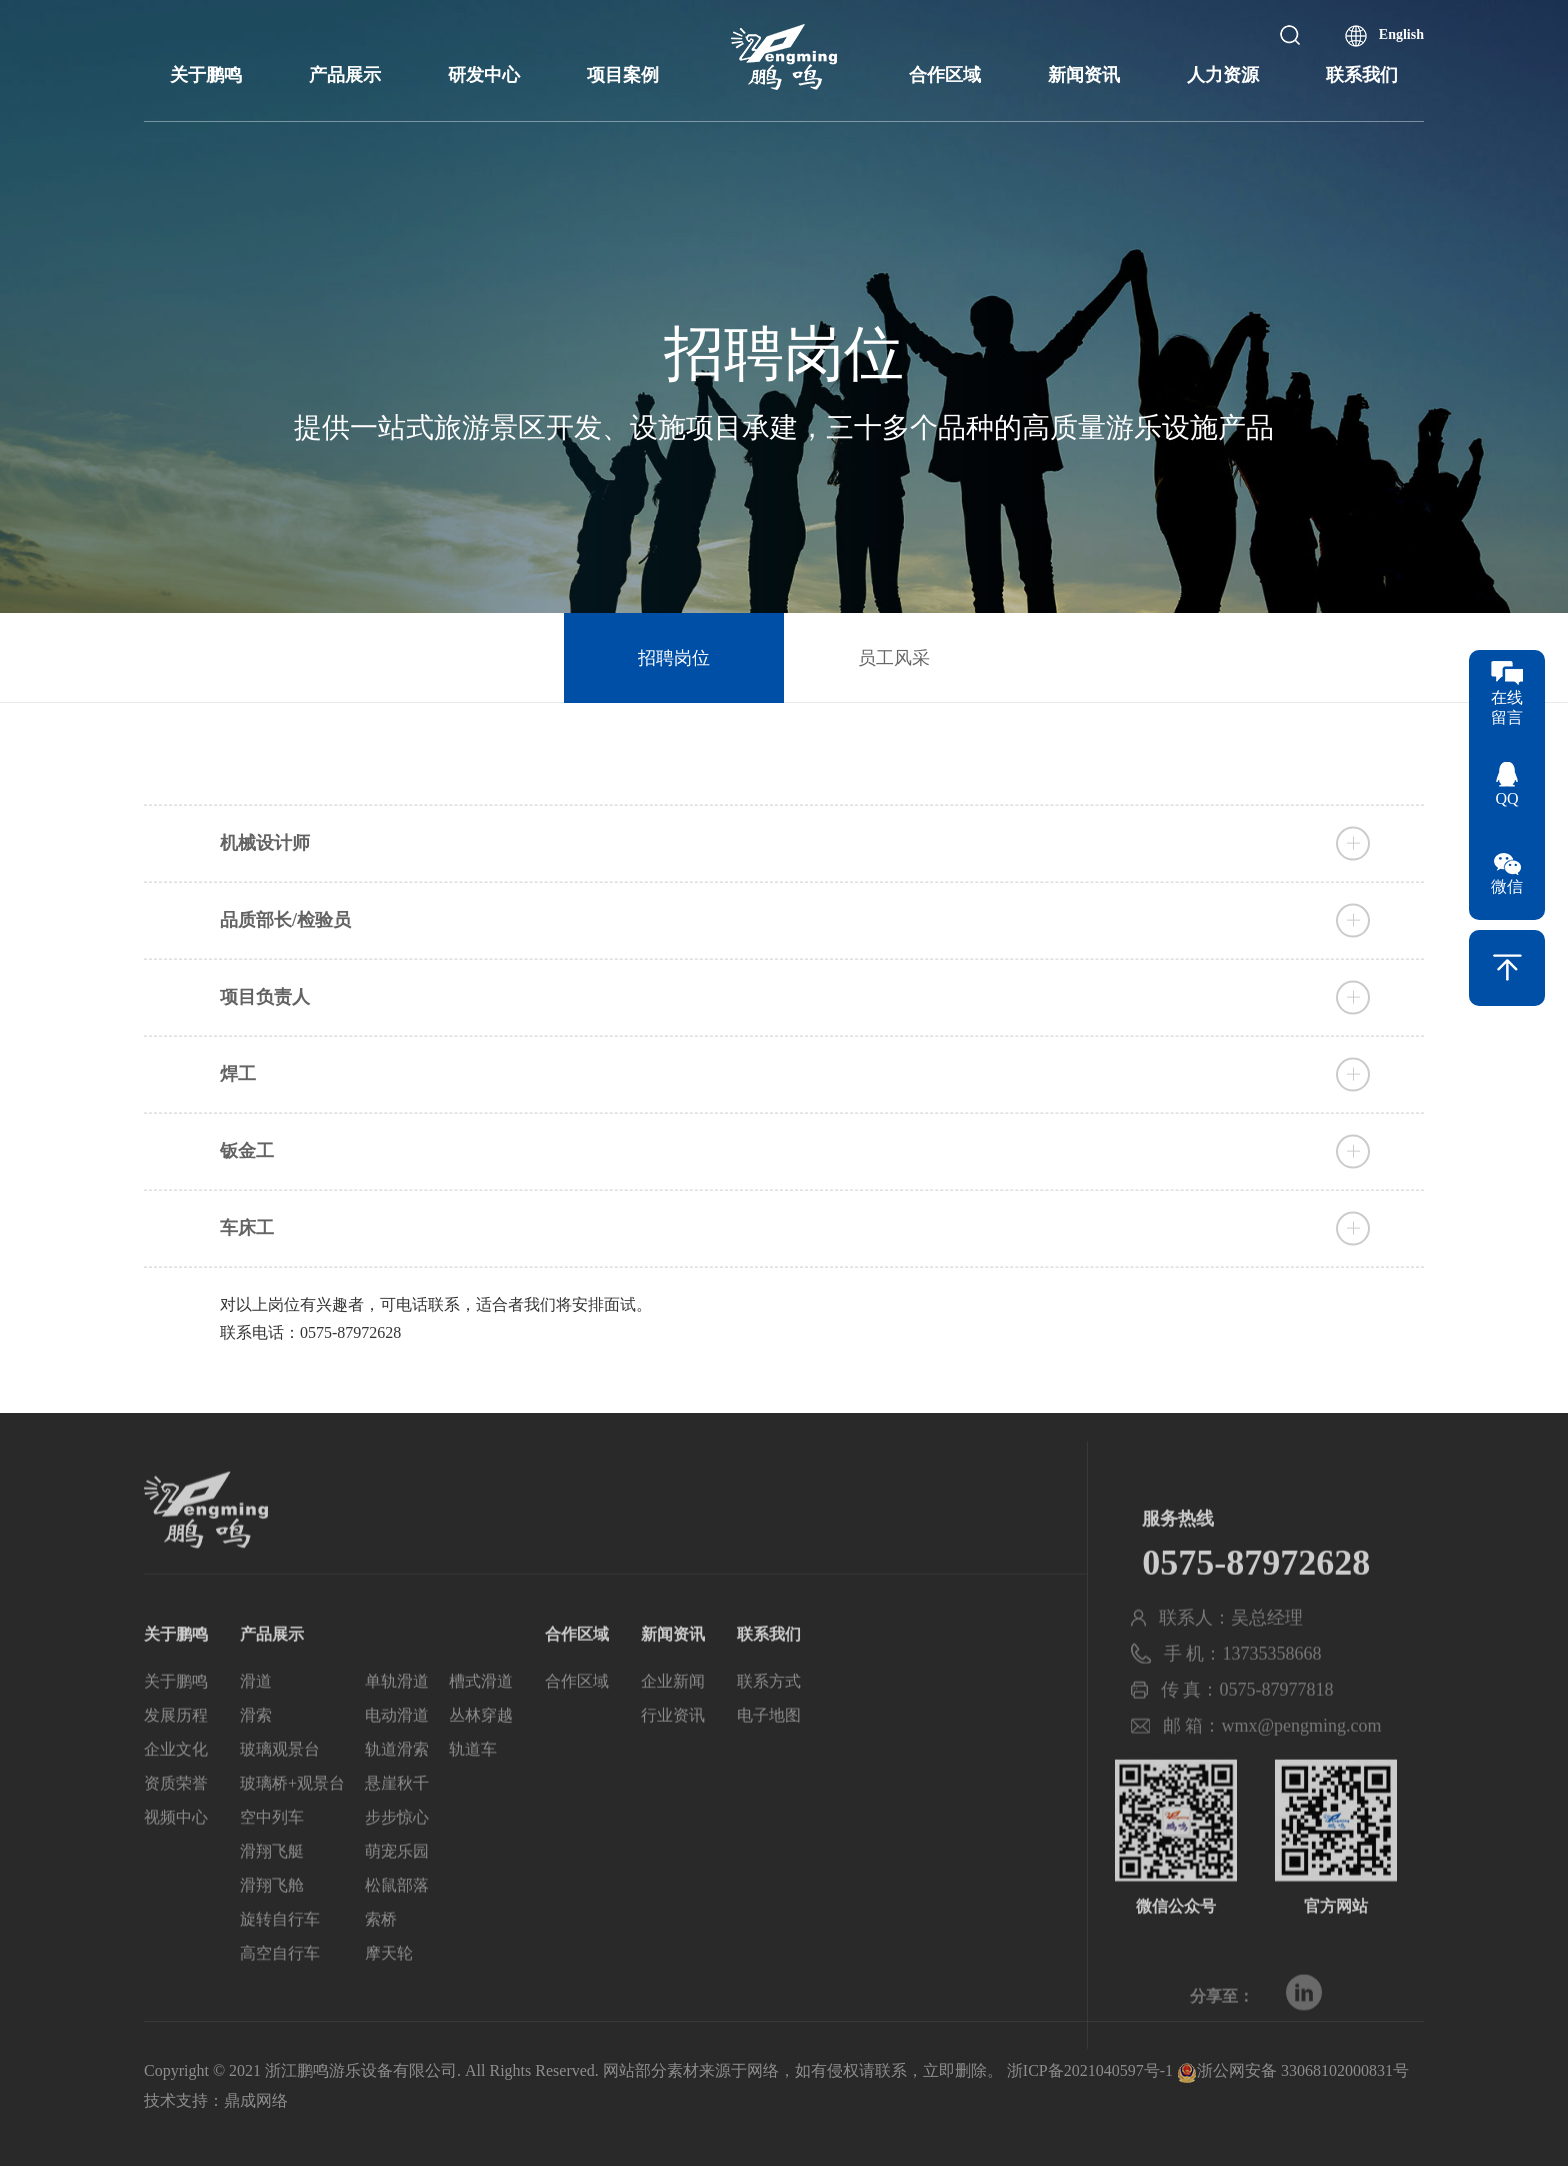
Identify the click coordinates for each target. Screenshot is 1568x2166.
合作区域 (945, 75)
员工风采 (894, 658)
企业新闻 (673, 1724)
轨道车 (473, 1792)
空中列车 (272, 1860)
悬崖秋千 (397, 1826)
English (1401, 34)
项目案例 (623, 75)
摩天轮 (389, 1996)
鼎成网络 (256, 2100)
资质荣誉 (176, 1826)
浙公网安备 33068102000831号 (1293, 2070)
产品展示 (345, 75)
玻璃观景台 (280, 1792)
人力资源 (1223, 75)
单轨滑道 (397, 1724)
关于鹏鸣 (206, 75)
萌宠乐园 (397, 1894)
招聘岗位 (674, 658)
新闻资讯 (1084, 75)
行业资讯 (673, 1758)
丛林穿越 (481, 1758)
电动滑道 (397, 1758)
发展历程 (176, 1758)
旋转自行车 (280, 1962)
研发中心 (484, 75)
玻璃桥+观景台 (292, 1826)
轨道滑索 (397, 1792)
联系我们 (1362, 75)
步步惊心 (397, 1860)
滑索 (256, 1758)
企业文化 (176, 1792)
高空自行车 (280, 1996)
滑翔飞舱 (272, 1928)
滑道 (256, 1724)
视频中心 (176, 1860)
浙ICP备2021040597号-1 (1090, 2070)
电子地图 (769, 1758)
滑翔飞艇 (272, 1894)
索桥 (381, 1962)
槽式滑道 (481, 1724)
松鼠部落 (397, 1928)
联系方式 (769, 1724)
